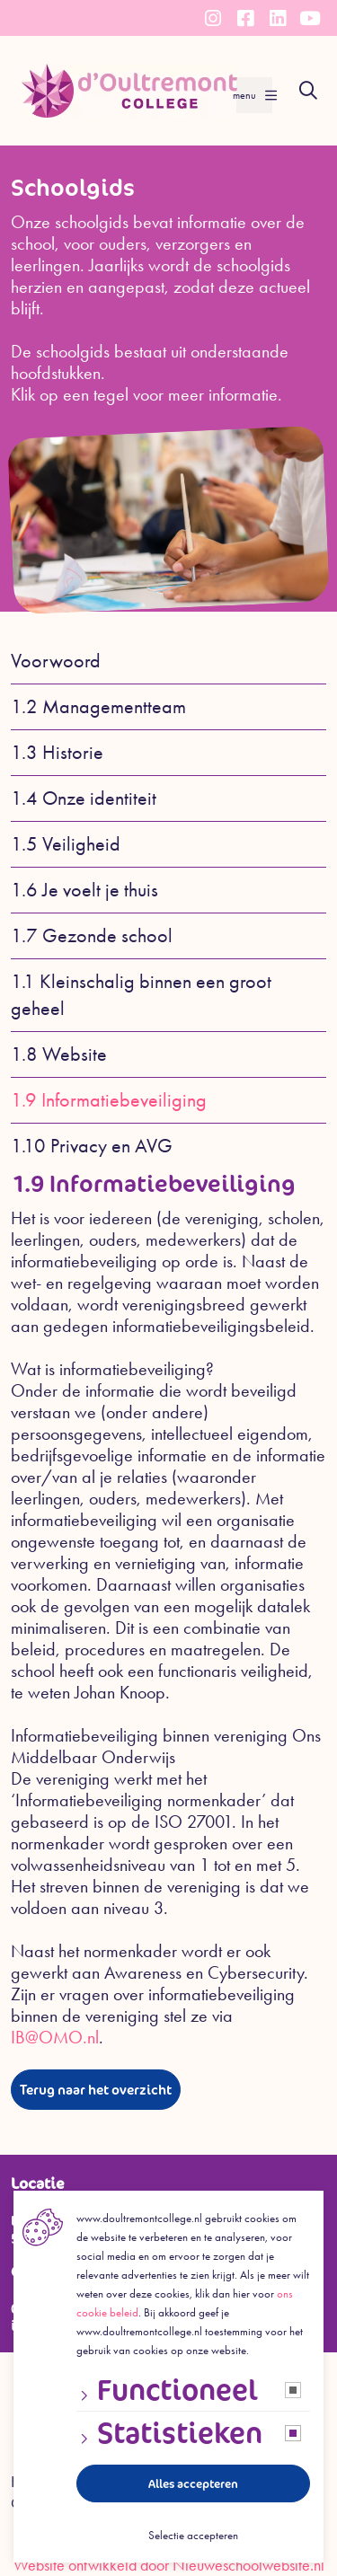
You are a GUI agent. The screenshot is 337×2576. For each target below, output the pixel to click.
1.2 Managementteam (98, 707)
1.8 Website (59, 1054)
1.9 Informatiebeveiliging (109, 1100)
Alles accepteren (193, 2484)
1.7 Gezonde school (92, 936)
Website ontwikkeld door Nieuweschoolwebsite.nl (168, 2565)
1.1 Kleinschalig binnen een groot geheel (141, 995)
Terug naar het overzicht (96, 2089)
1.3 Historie (57, 752)
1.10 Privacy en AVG (92, 1146)
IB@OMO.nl (55, 2037)
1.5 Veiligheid (65, 844)
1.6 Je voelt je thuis (84, 890)
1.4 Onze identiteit (83, 798)
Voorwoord (56, 661)
